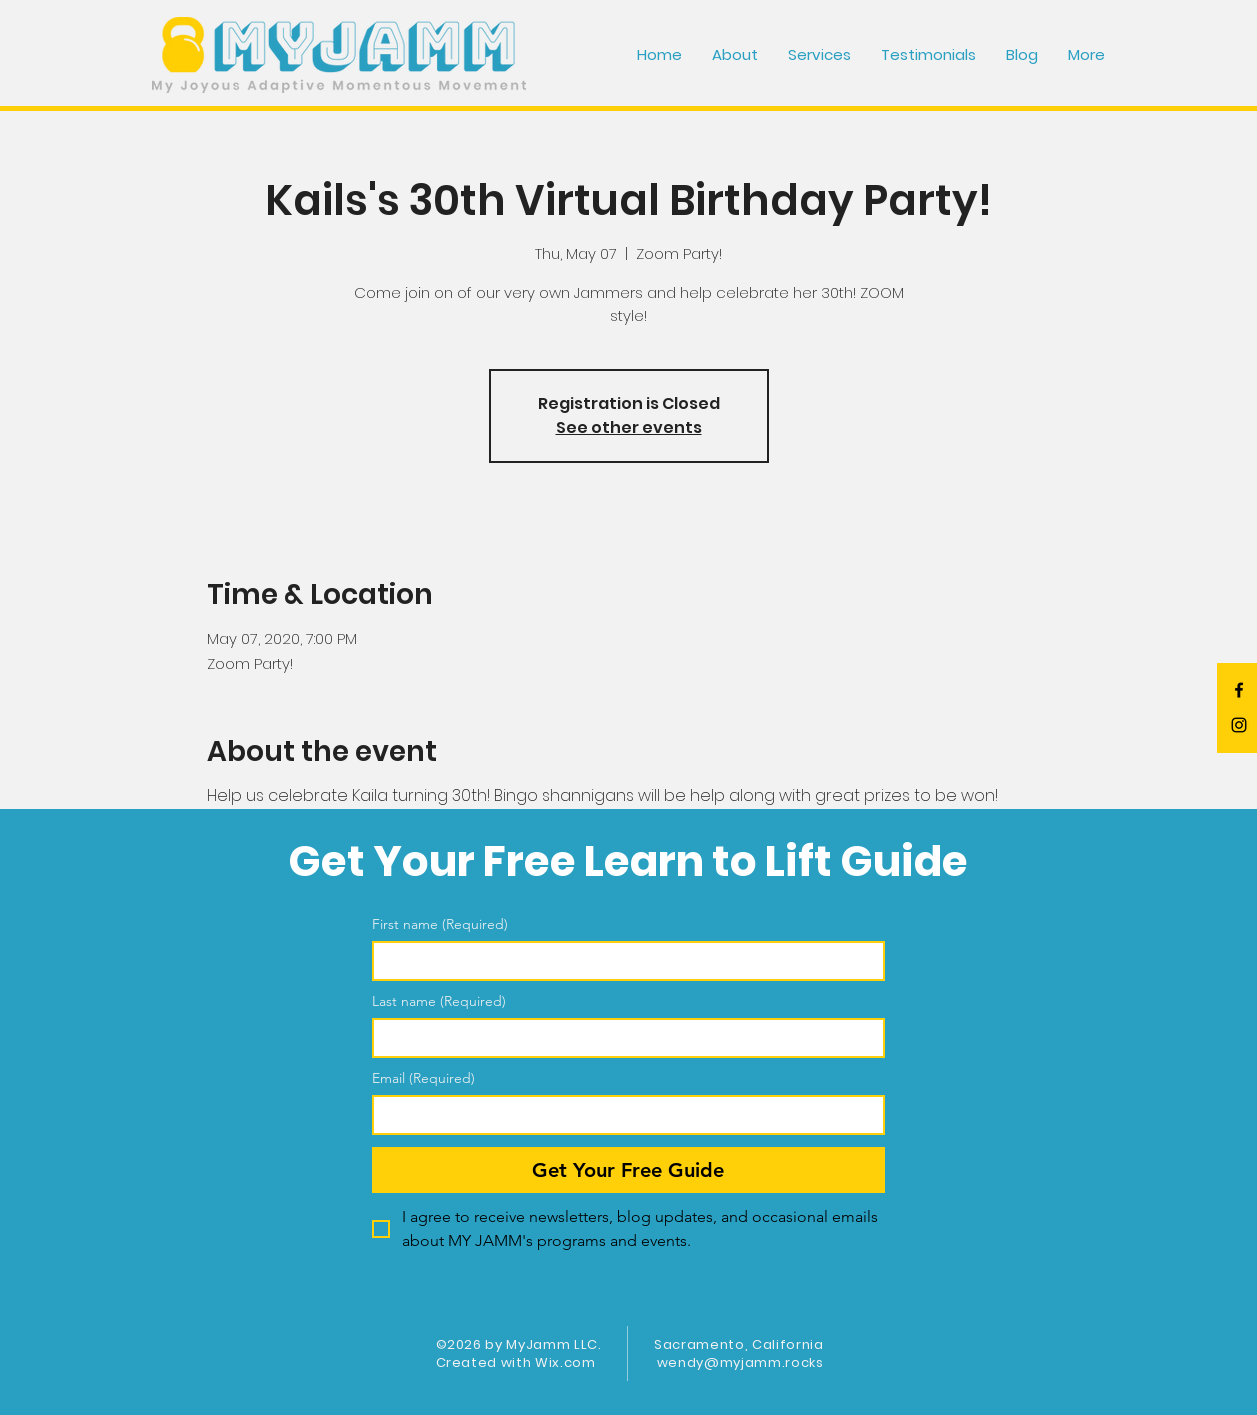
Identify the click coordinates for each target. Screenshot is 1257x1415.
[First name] (622, 961)
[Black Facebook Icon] (1239, 690)
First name (440, 924)
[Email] (622, 1115)
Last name (439, 1001)
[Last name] (622, 1038)
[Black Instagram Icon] (1239, 725)
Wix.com (565, 1362)
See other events (629, 427)
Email (423, 1078)
